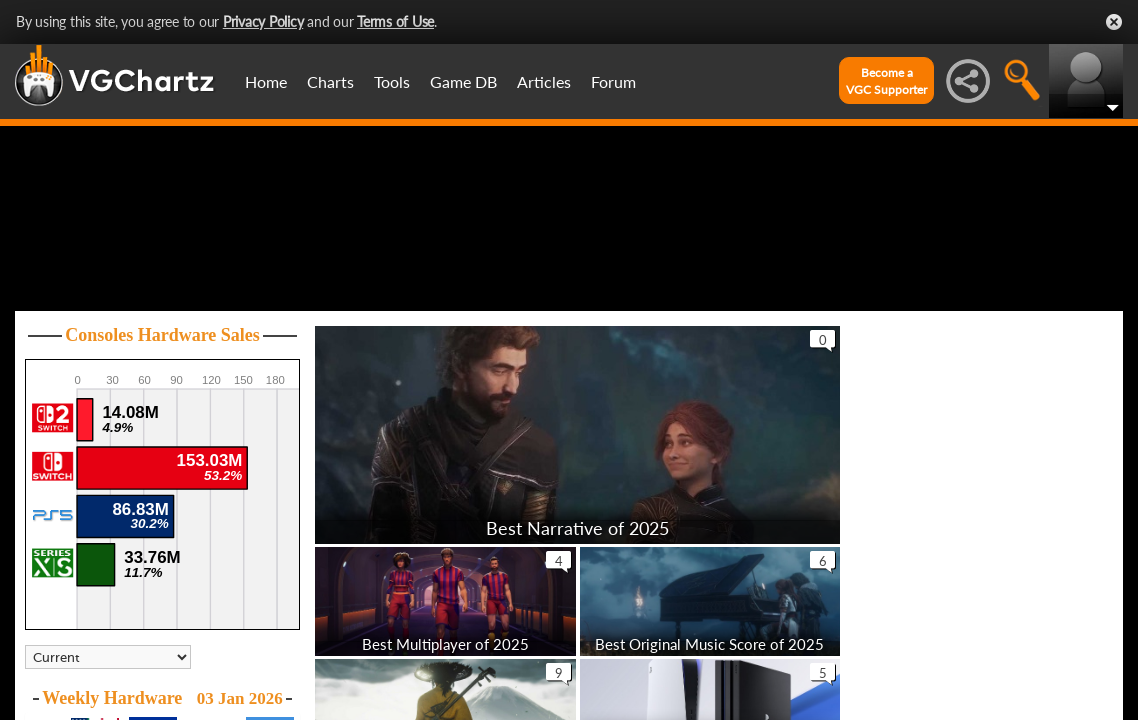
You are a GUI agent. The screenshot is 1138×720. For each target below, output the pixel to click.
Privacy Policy (263, 21)
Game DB (463, 81)
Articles (544, 81)
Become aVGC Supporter (886, 81)
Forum (613, 81)
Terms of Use (395, 21)
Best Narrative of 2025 (577, 623)
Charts (330, 81)
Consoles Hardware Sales (162, 430)
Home (266, 81)
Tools (392, 81)
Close (1114, 22)
